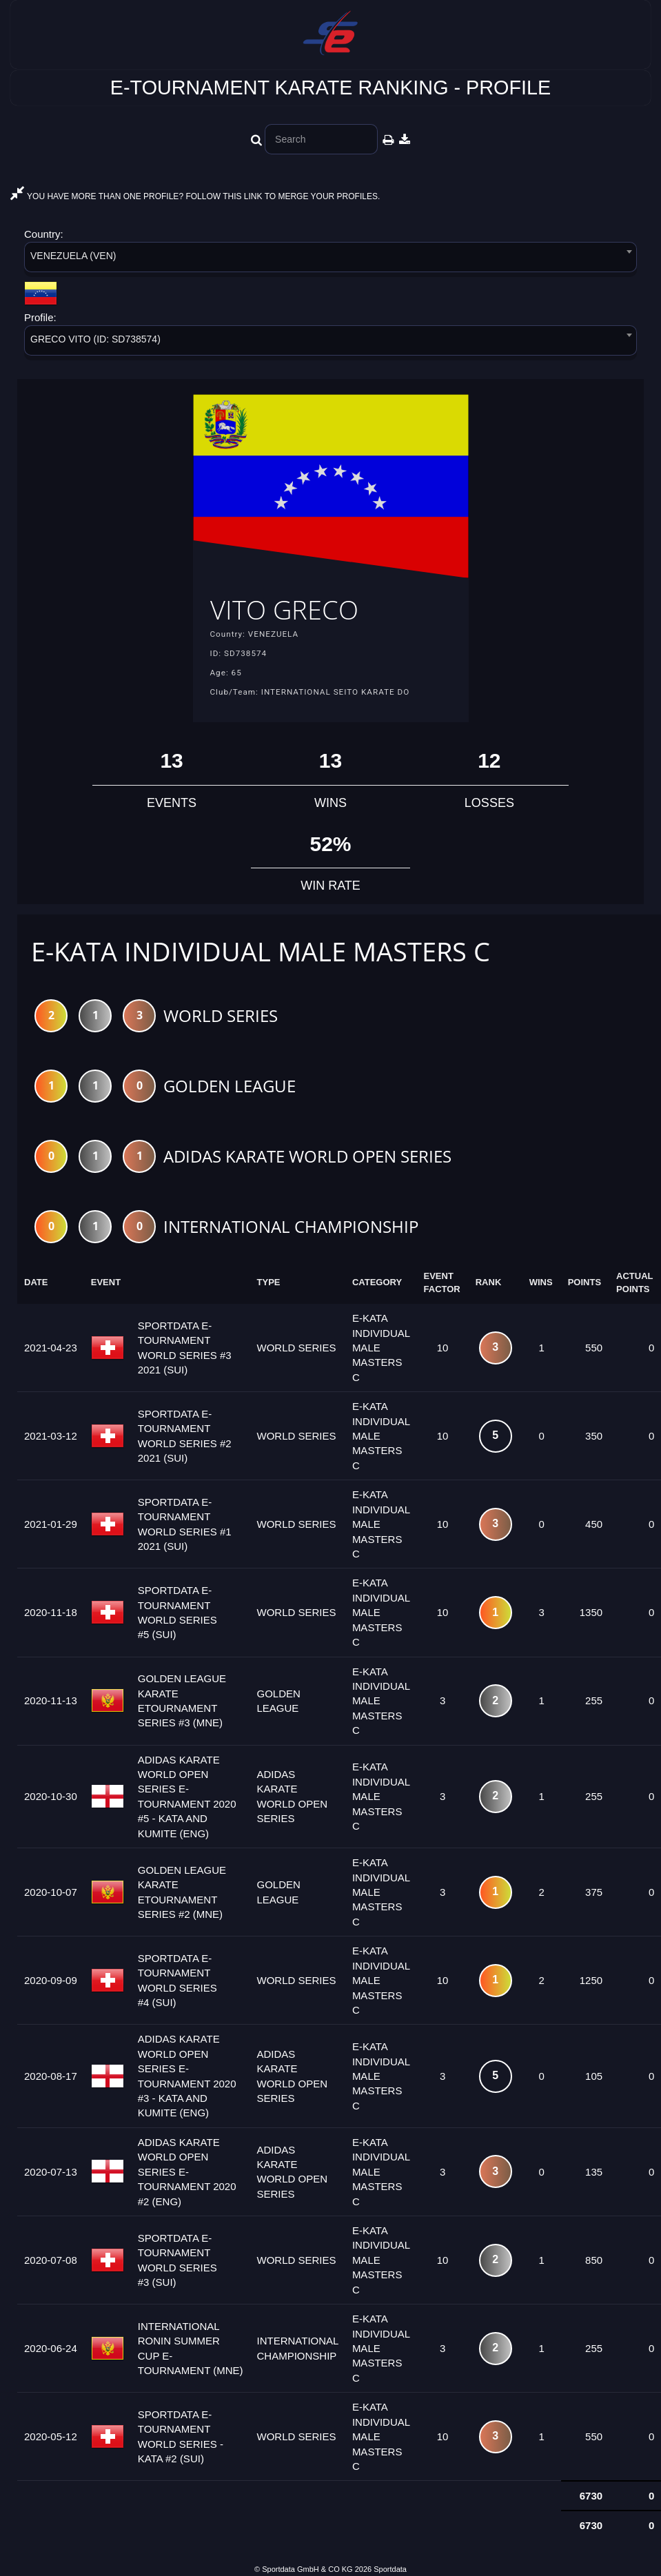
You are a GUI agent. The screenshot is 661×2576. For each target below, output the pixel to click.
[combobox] (330, 259)
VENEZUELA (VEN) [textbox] (73, 255)
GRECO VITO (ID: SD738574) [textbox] (95, 339)
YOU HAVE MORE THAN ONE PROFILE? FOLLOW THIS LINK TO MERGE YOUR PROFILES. (195, 196)
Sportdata (390, 2569)
